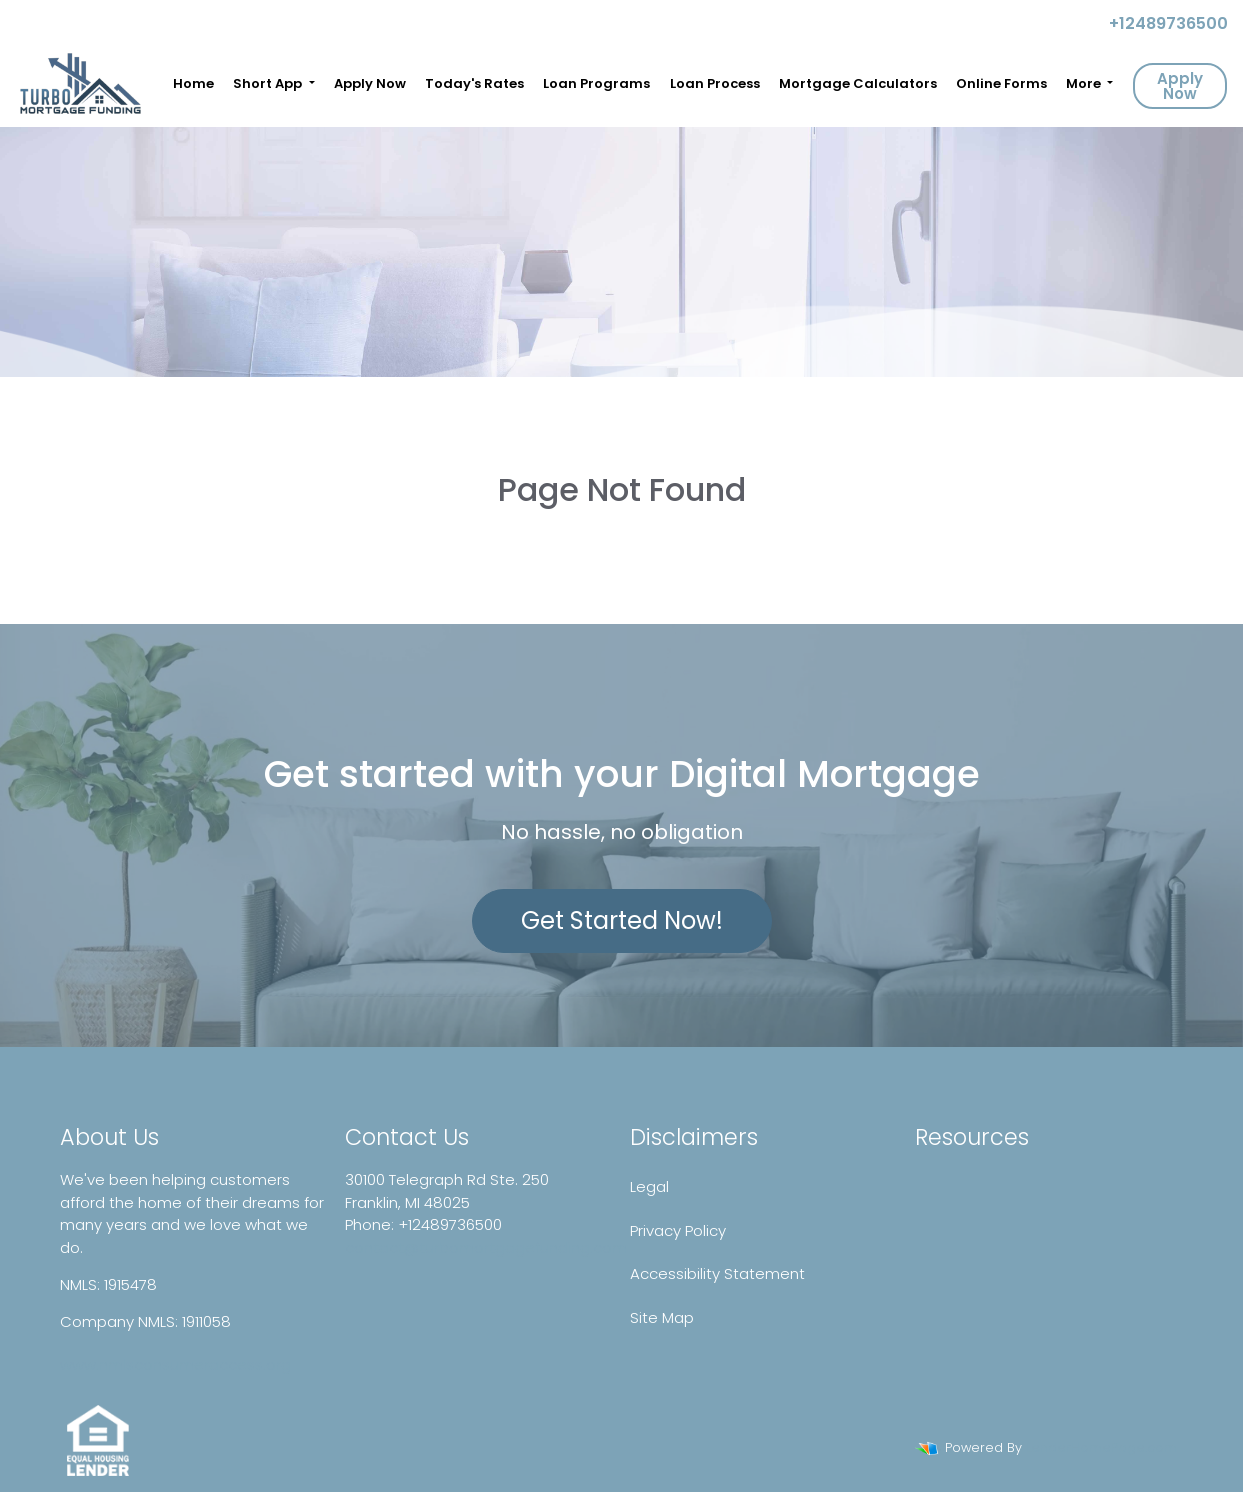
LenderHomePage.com (1101, 1447)
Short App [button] (269, 83)
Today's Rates (474, 83)
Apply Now (370, 83)
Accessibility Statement (717, 1273)
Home (193, 83)
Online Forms (1001, 83)
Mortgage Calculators (858, 83)
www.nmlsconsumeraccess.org (175, 1364)
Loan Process (715, 83)
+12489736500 (1160, 23)
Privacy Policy (678, 1230)
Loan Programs (596, 83)
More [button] (1085, 83)
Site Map (662, 1317)
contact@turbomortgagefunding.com (486, 1247)
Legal (649, 1186)
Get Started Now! (622, 920)
